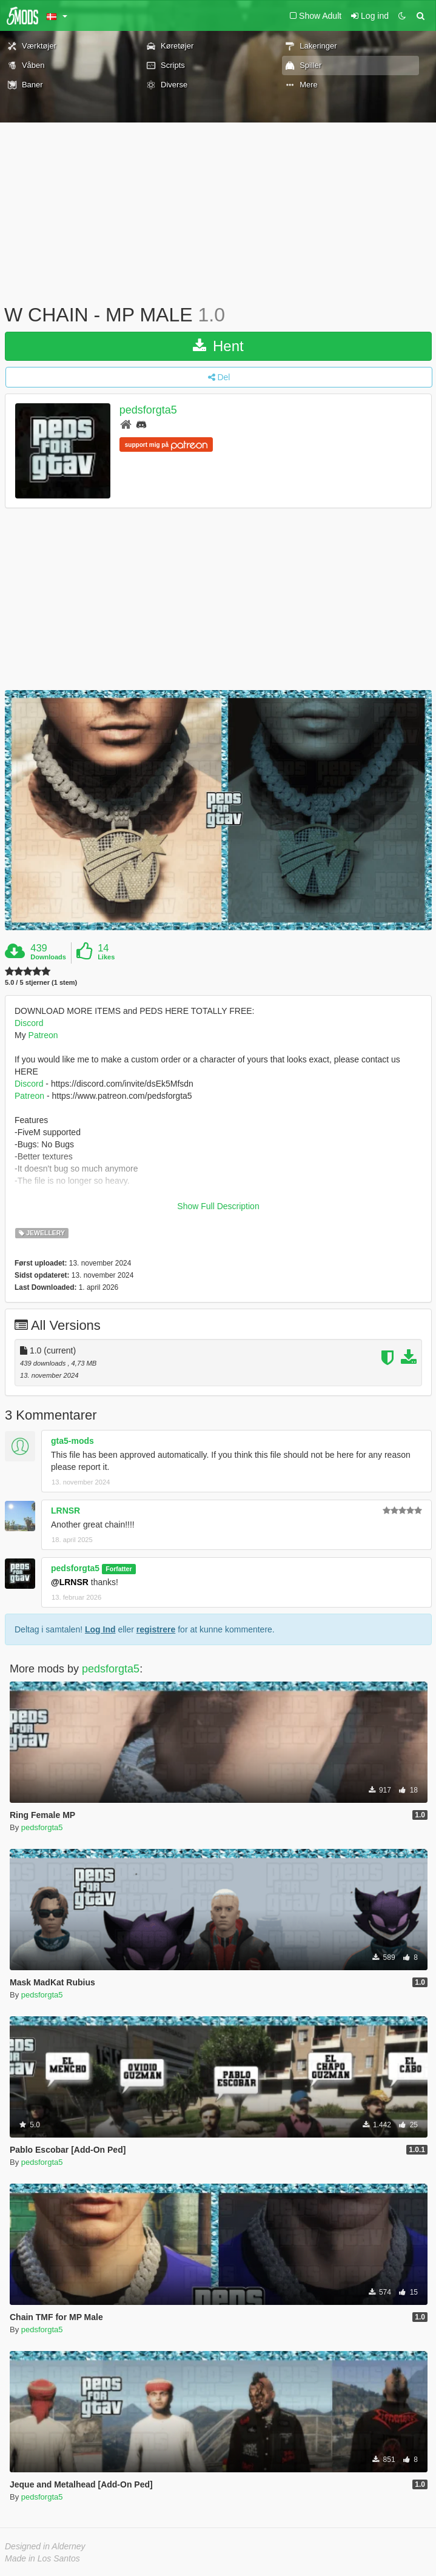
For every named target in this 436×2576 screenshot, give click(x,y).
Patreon (43, 1035)
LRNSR (65, 1510)
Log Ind (100, 1629)
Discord (29, 1023)
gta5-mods (72, 1441)
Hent (218, 346)
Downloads (48, 957)
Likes (106, 957)
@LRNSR (70, 1582)
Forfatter (119, 1568)
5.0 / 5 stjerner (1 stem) (41, 982)
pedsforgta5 (148, 410)
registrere (156, 1629)
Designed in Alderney (45, 2546)
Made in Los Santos (42, 2558)
